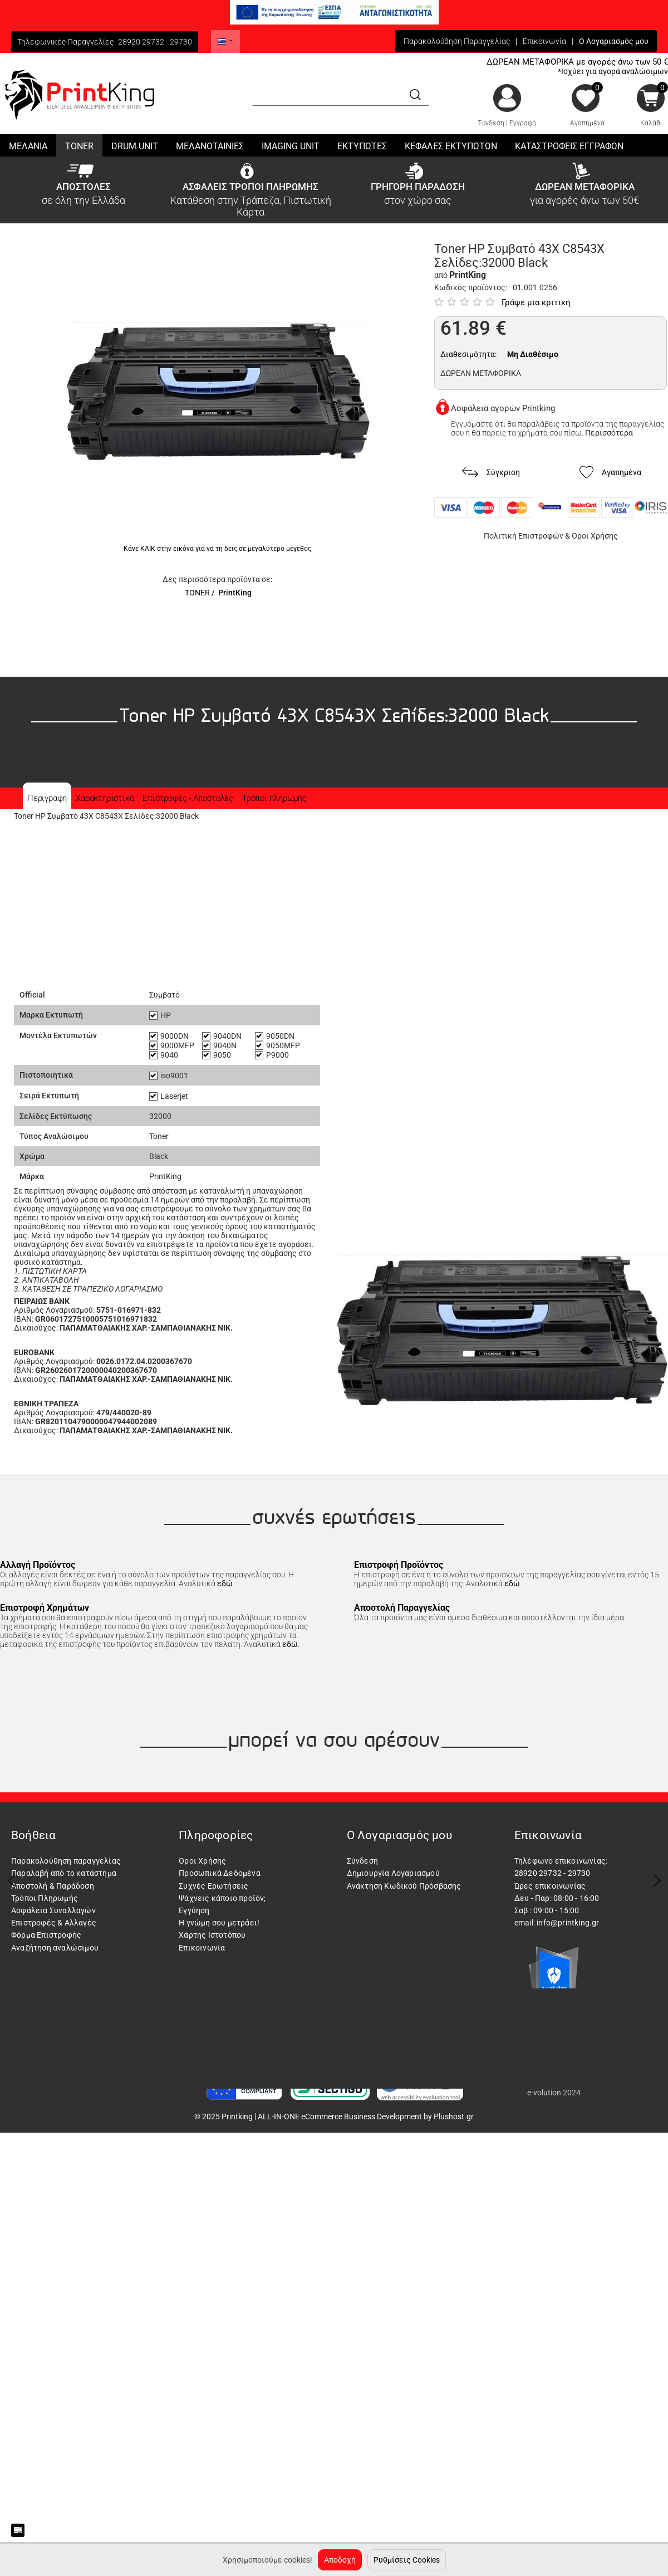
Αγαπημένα (587, 123)
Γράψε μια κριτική (536, 302)
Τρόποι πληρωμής (274, 798)
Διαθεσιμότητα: (468, 354)
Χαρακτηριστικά (105, 798)
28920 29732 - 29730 (155, 41)
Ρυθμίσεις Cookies (407, 2559)
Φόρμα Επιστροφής (46, 1934)
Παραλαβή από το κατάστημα (63, 1873)
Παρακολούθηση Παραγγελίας (457, 41)
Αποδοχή (340, 2559)
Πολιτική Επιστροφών (523, 535)
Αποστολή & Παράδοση (52, 1885)
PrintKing (235, 592)
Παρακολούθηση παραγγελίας (66, 1860)
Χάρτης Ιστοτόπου (212, 1934)
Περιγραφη (47, 798)
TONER (197, 592)
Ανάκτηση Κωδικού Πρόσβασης (404, 1885)
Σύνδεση (491, 123)
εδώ (225, 1583)
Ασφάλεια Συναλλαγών (53, 1910)
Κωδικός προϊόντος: (470, 287)
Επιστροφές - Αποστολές (188, 798)
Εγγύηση (194, 1910)
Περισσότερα (609, 432)
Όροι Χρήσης (595, 535)
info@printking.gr (568, 1922)
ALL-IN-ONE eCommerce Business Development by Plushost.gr (366, 2116)
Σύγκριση (491, 472)
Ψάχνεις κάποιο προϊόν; (222, 1898)
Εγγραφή (522, 123)
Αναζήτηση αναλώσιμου (55, 1947)
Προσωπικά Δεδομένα (220, 1873)
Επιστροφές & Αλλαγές (53, 1922)
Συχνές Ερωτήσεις (213, 1885)
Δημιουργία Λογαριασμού (393, 1873)
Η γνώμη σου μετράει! (219, 1922)
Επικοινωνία (544, 41)
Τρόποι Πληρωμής (44, 1898)
